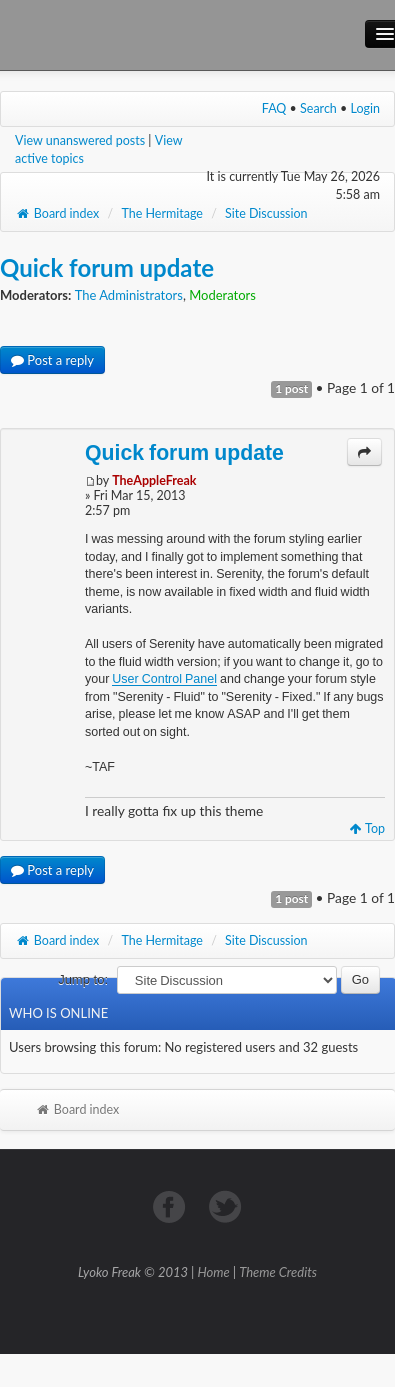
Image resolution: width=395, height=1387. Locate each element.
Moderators (222, 295)
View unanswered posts (80, 140)
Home (214, 1272)
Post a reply (52, 360)
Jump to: (83, 979)
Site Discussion (266, 213)
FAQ (274, 108)
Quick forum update (107, 267)
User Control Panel (164, 678)
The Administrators (129, 295)
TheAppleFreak (154, 480)
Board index (57, 213)
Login (366, 108)
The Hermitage (162, 213)
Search (318, 108)
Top (367, 828)
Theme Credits (278, 1272)
